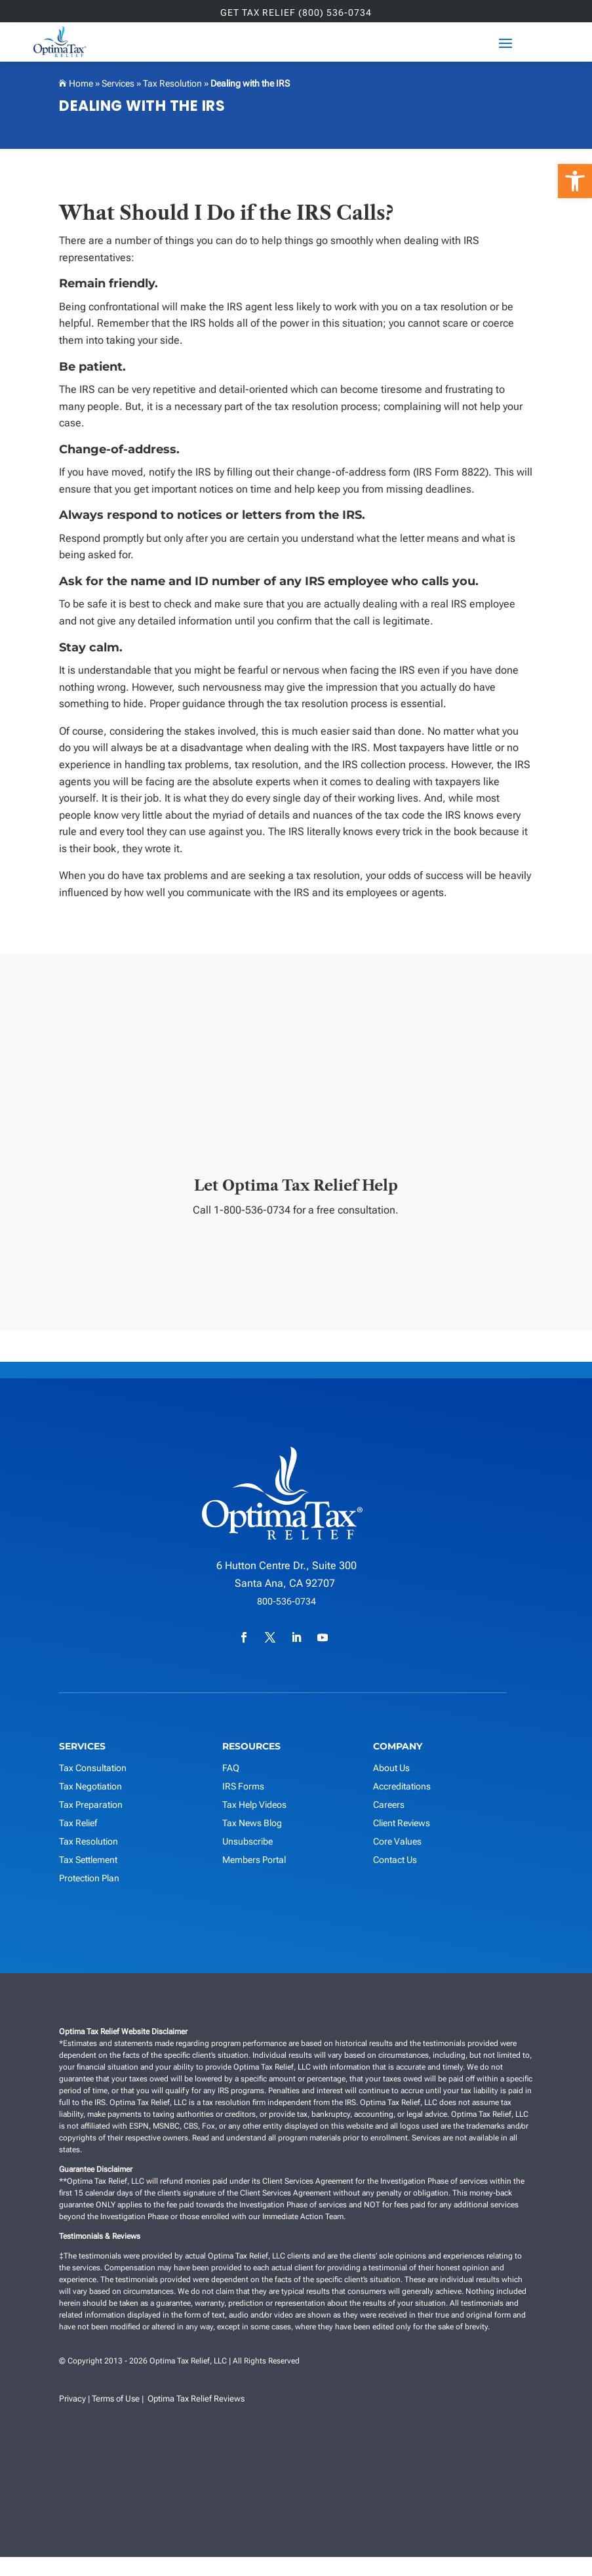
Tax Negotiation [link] (90, 1787)
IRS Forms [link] (243, 1787)
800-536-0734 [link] (286, 1603)
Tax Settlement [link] (88, 1861)
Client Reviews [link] (401, 1824)
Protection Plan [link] (89, 1879)
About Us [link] (391, 1769)
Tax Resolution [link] (172, 83)
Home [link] (80, 83)
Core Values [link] (397, 1842)
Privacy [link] (72, 2400)
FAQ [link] (230, 1769)
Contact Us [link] (395, 1861)
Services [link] (118, 83)
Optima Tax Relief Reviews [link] (196, 2400)
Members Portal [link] (254, 1861)
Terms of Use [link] (116, 2400)
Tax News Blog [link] (252, 1824)
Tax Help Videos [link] (254, 1806)
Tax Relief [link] (78, 1824)
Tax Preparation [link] (91, 1806)
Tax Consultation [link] (93, 1769)
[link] (575, 181)
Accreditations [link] (402, 1787)
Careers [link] (389, 1806)
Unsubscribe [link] (247, 1842)
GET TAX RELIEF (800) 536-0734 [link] (296, 13)
